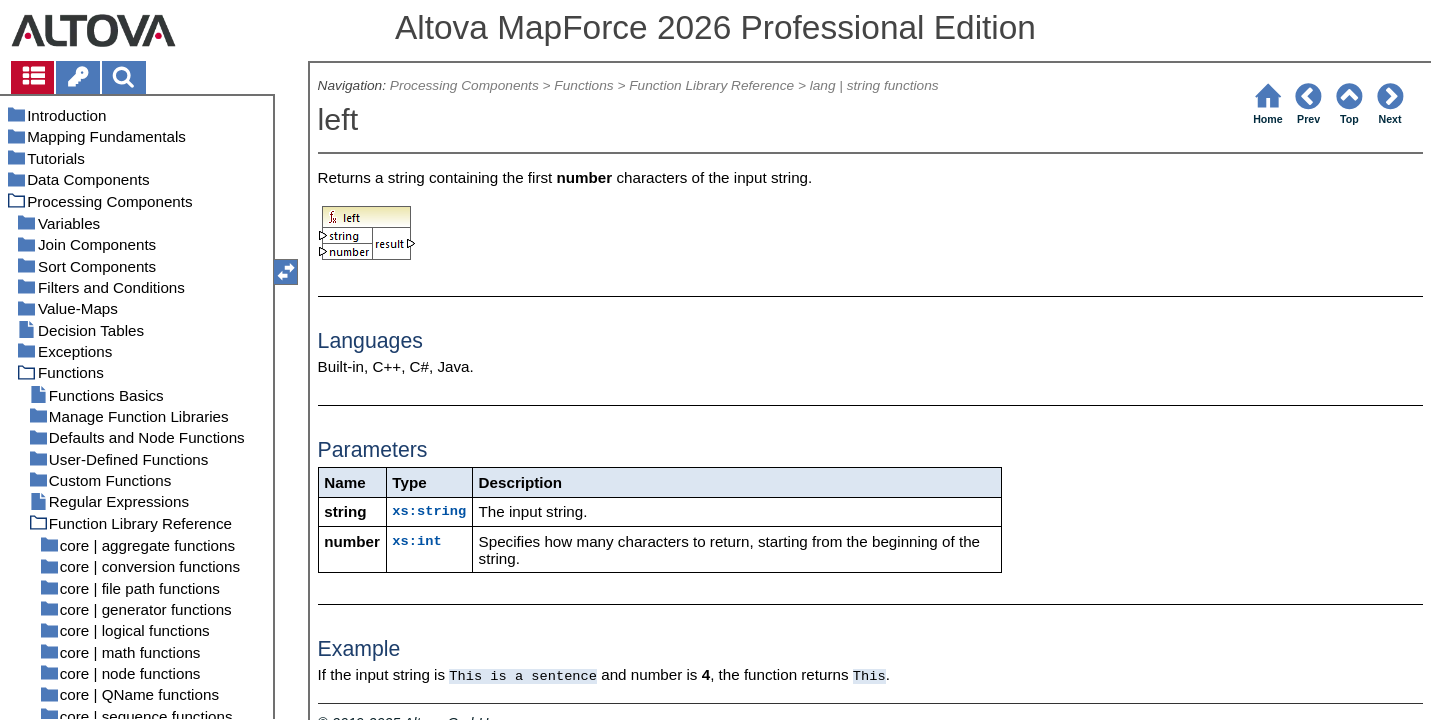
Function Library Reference (711, 85)
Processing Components (464, 85)
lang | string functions (874, 85)
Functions (583, 85)
